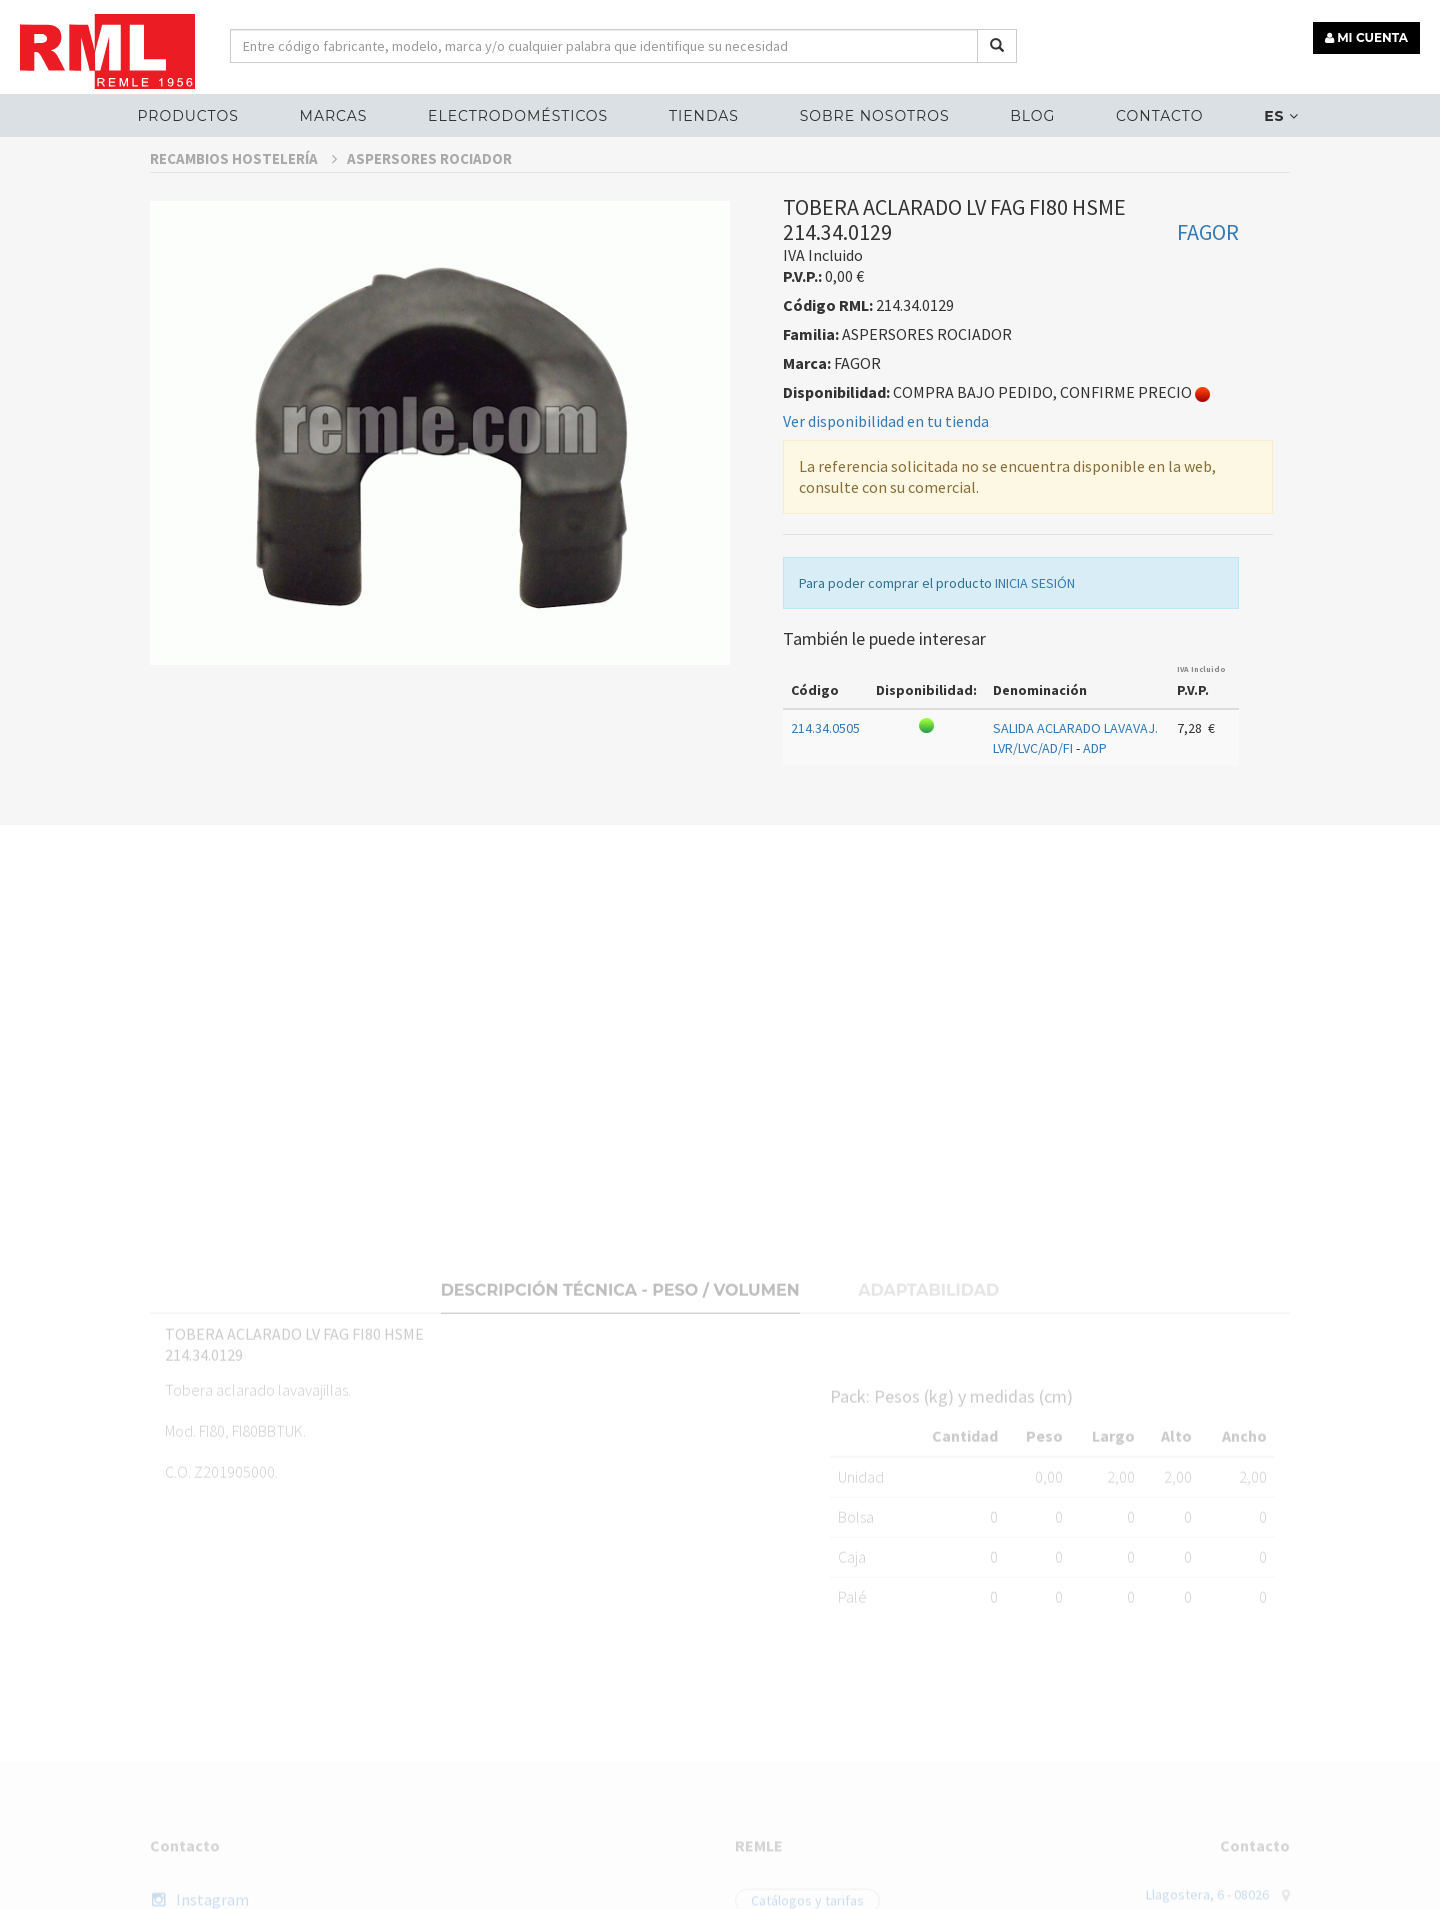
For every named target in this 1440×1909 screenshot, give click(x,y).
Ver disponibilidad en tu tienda (886, 449)
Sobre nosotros (875, 116)
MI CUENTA (1366, 37)
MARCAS (334, 116)
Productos (187, 116)
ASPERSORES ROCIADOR (429, 186)
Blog (1032, 116)
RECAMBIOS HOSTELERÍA (243, 186)
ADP (1095, 777)
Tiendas (704, 116)
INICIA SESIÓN (1035, 611)
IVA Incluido (1201, 697)
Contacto (1159, 116)
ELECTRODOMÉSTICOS (518, 116)
